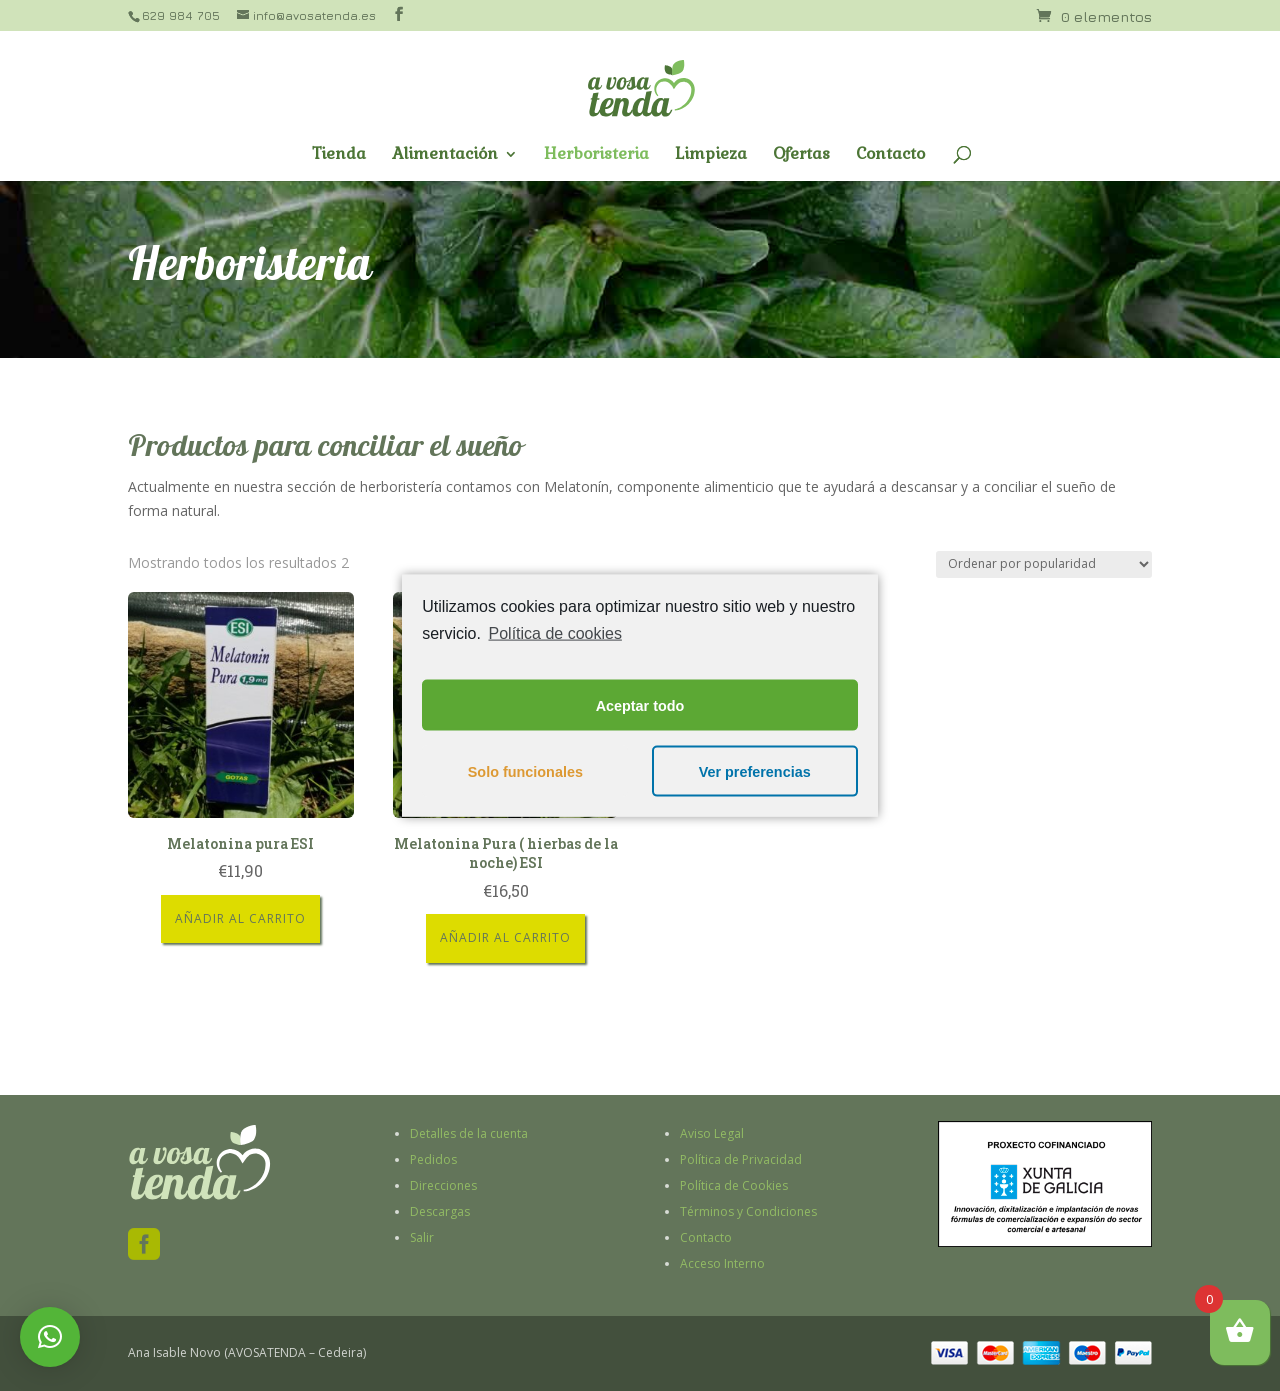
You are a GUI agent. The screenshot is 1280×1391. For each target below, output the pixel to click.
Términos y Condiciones (748, 1211)
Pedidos (433, 1159)
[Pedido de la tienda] (1044, 564)
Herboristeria (596, 155)
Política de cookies (555, 632)
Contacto (890, 155)
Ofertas (801, 155)
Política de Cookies (734, 1185)
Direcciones (443, 1185)
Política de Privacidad (741, 1159)
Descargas (440, 1211)
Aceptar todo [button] (640, 705)
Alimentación (445, 155)
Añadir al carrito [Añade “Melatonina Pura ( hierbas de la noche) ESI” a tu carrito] (505, 937)
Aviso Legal (712, 1133)
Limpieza (711, 155)
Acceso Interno (722, 1263)
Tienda (339, 155)
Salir (422, 1237)
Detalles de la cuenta (469, 1133)
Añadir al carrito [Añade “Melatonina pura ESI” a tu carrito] (240, 918)
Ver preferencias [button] (755, 771)
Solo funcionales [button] (525, 771)
